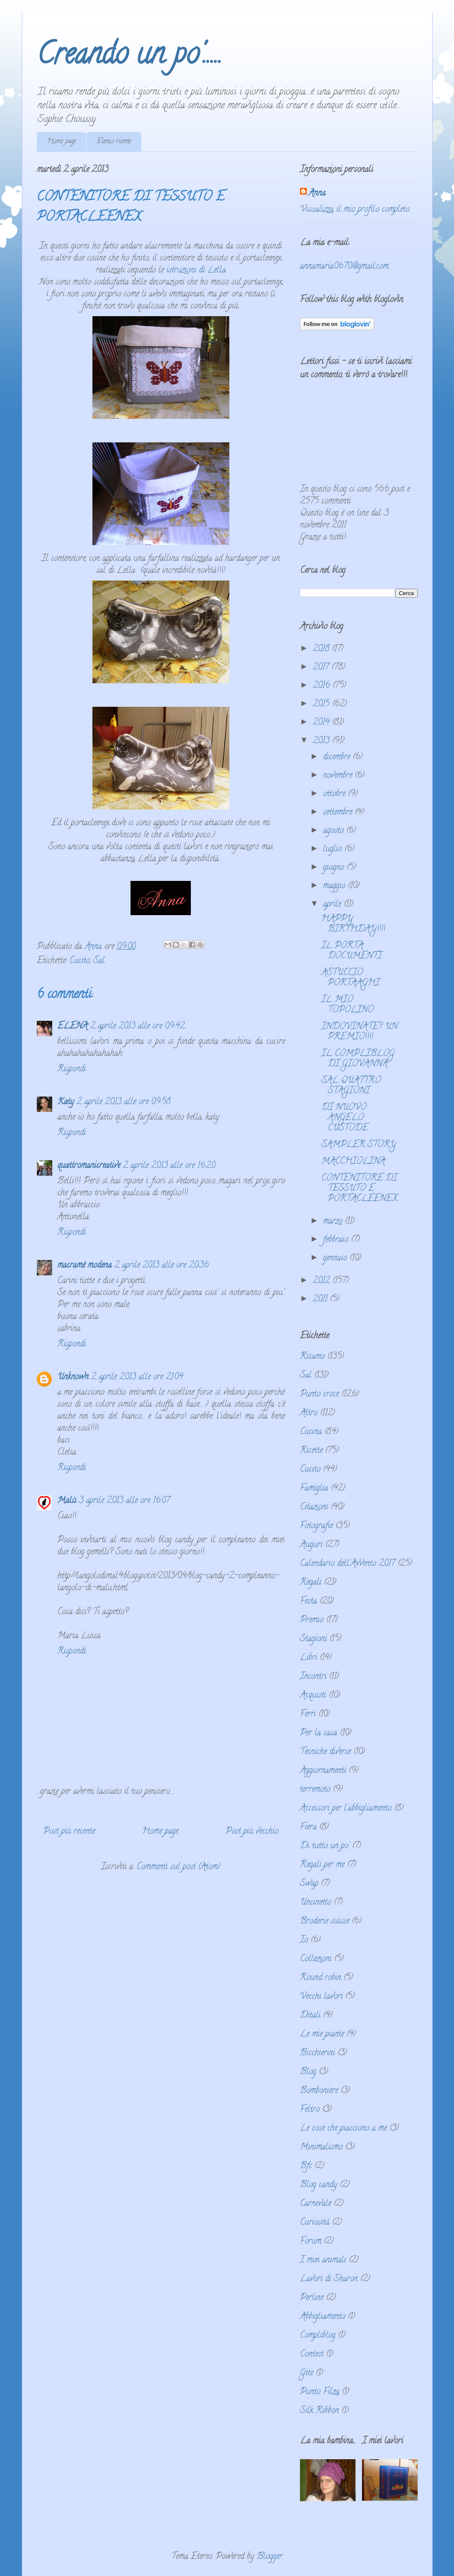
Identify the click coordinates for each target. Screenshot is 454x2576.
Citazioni (314, 1507)
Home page (61, 141)
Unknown (73, 1377)
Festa (308, 1601)
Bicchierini (317, 2053)
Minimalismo (321, 2147)
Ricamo (312, 1357)
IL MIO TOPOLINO (347, 1005)
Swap (309, 1884)
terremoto (315, 1789)
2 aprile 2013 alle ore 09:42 (137, 1026)
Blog (308, 2072)
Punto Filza (319, 2392)
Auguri (311, 1545)
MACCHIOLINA (353, 1161)
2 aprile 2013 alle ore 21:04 (137, 1377)
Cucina (311, 1432)
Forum (310, 2241)
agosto (334, 831)
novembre (339, 776)
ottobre (335, 794)
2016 (322, 686)
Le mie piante (322, 2034)
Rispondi (71, 1069)
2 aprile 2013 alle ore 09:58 (124, 1102)
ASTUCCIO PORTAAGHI (350, 978)
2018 (322, 649)
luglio (333, 849)
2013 (322, 741)
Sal (99, 961)
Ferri (308, 1714)
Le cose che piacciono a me (343, 2128)
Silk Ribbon (319, 2411)
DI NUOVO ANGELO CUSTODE (344, 1118)
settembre (339, 812)
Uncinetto (315, 1902)
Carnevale (315, 2204)
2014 (322, 722)
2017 (322, 667)
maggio (335, 886)
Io (304, 1940)
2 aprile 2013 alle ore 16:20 (169, 1166)
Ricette (311, 1451)
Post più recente (69, 1831)
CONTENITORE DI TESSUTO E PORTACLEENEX (359, 1189)
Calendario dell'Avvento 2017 (347, 1564)
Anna (317, 194)
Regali (310, 1582)
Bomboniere (319, 2091)
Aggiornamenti (323, 1771)
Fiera (308, 1827)
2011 (321, 1299)
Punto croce (319, 1394)
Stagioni (313, 1639)
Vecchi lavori (321, 1997)
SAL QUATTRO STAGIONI (351, 1086)
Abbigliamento (322, 2317)
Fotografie (316, 1526)
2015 (322, 704)
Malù (66, 1501)
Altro (309, 1413)
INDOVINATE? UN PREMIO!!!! (359, 1032)
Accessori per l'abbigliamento (346, 1808)
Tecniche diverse (325, 1752)
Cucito (79, 961)
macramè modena (84, 1265)
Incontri (313, 1677)
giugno (335, 867)
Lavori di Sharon (329, 2279)
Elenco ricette (114, 141)
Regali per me (322, 1865)
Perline (311, 2298)
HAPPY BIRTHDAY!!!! (353, 924)
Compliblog (317, 2335)
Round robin (320, 1978)
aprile (333, 904)
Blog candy (318, 2185)
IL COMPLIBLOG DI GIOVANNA (358, 1059)
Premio (311, 1620)
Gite (306, 2373)
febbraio (337, 1240)
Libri (308, 1658)
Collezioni (316, 1959)
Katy (65, 1102)
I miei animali (323, 2260)
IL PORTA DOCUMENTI (351, 951)
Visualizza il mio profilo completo (354, 209)
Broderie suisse (324, 1921)
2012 (322, 1281)
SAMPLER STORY (358, 1145)
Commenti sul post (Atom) (178, 1867)
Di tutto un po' (325, 1846)
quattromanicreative (88, 1166)
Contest (311, 2354)
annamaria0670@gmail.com (344, 266)
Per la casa (318, 1733)
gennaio (336, 1258)
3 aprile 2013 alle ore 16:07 (124, 1501)
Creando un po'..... (129, 57)
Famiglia (314, 1488)
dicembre (338, 757)
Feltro (310, 2110)
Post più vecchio (252, 1831)
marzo (334, 1221)
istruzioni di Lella (196, 270)
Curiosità (314, 2222)
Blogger (269, 2557)
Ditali (310, 2015)
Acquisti (313, 1695)
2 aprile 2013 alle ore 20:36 (161, 1265)
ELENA (72, 1026)
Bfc (306, 2166)
